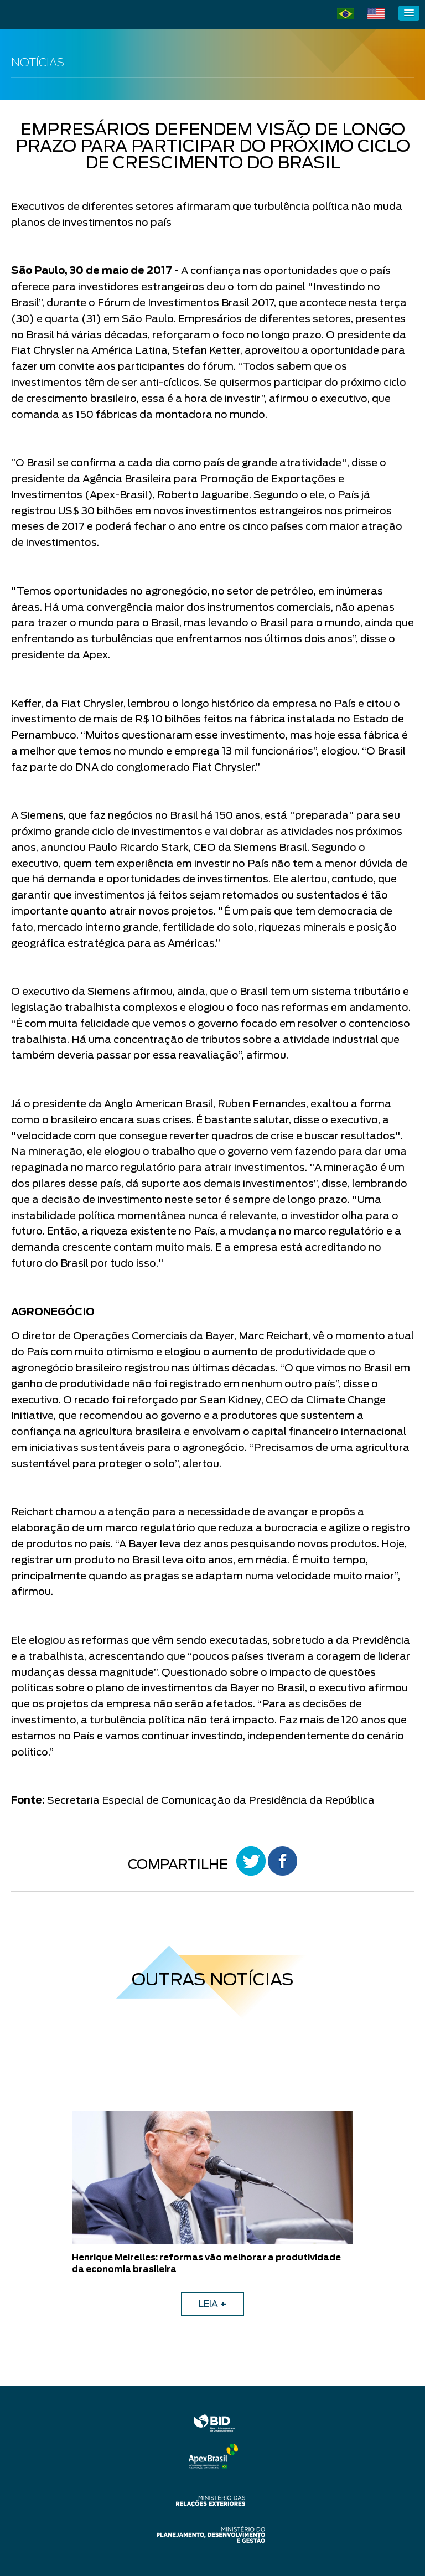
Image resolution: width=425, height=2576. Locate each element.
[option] (212, 2213)
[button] (408, 13)
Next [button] (400, 2213)
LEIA (212, 2304)
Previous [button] (24, 2213)
